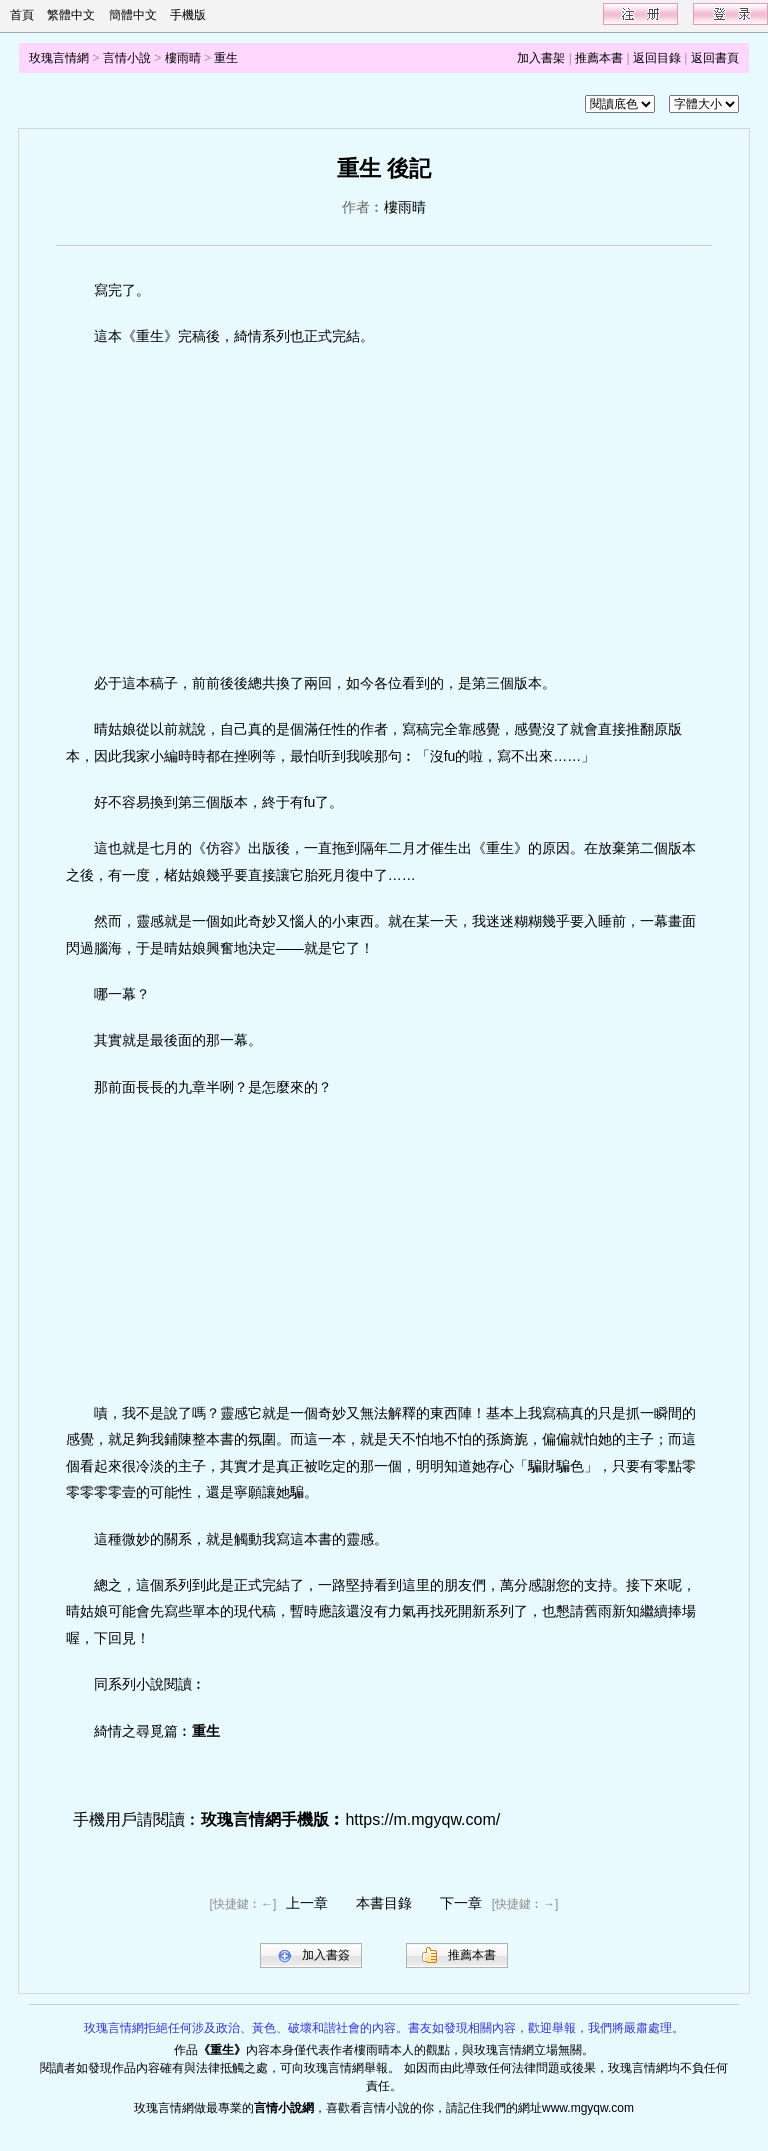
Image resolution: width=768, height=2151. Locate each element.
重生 (226, 58)
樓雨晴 (183, 58)
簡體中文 (133, 15)
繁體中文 (71, 15)
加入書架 (541, 58)
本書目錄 (384, 1903)
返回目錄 (657, 58)
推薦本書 (599, 58)
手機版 (188, 15)
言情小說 (127, 58)
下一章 (461, 1903)
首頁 (22, 15)
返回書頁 (715, 58)
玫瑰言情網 (59, 58)
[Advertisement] (384, 510)
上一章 (307, 1903)
